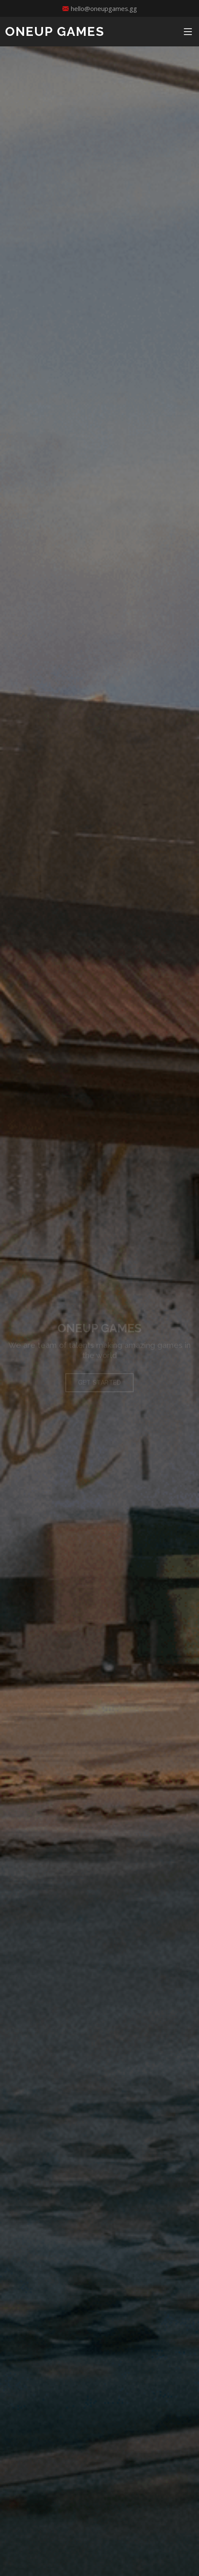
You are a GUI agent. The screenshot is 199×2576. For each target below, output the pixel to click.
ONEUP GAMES (55, 31)
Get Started (99, 1387)
